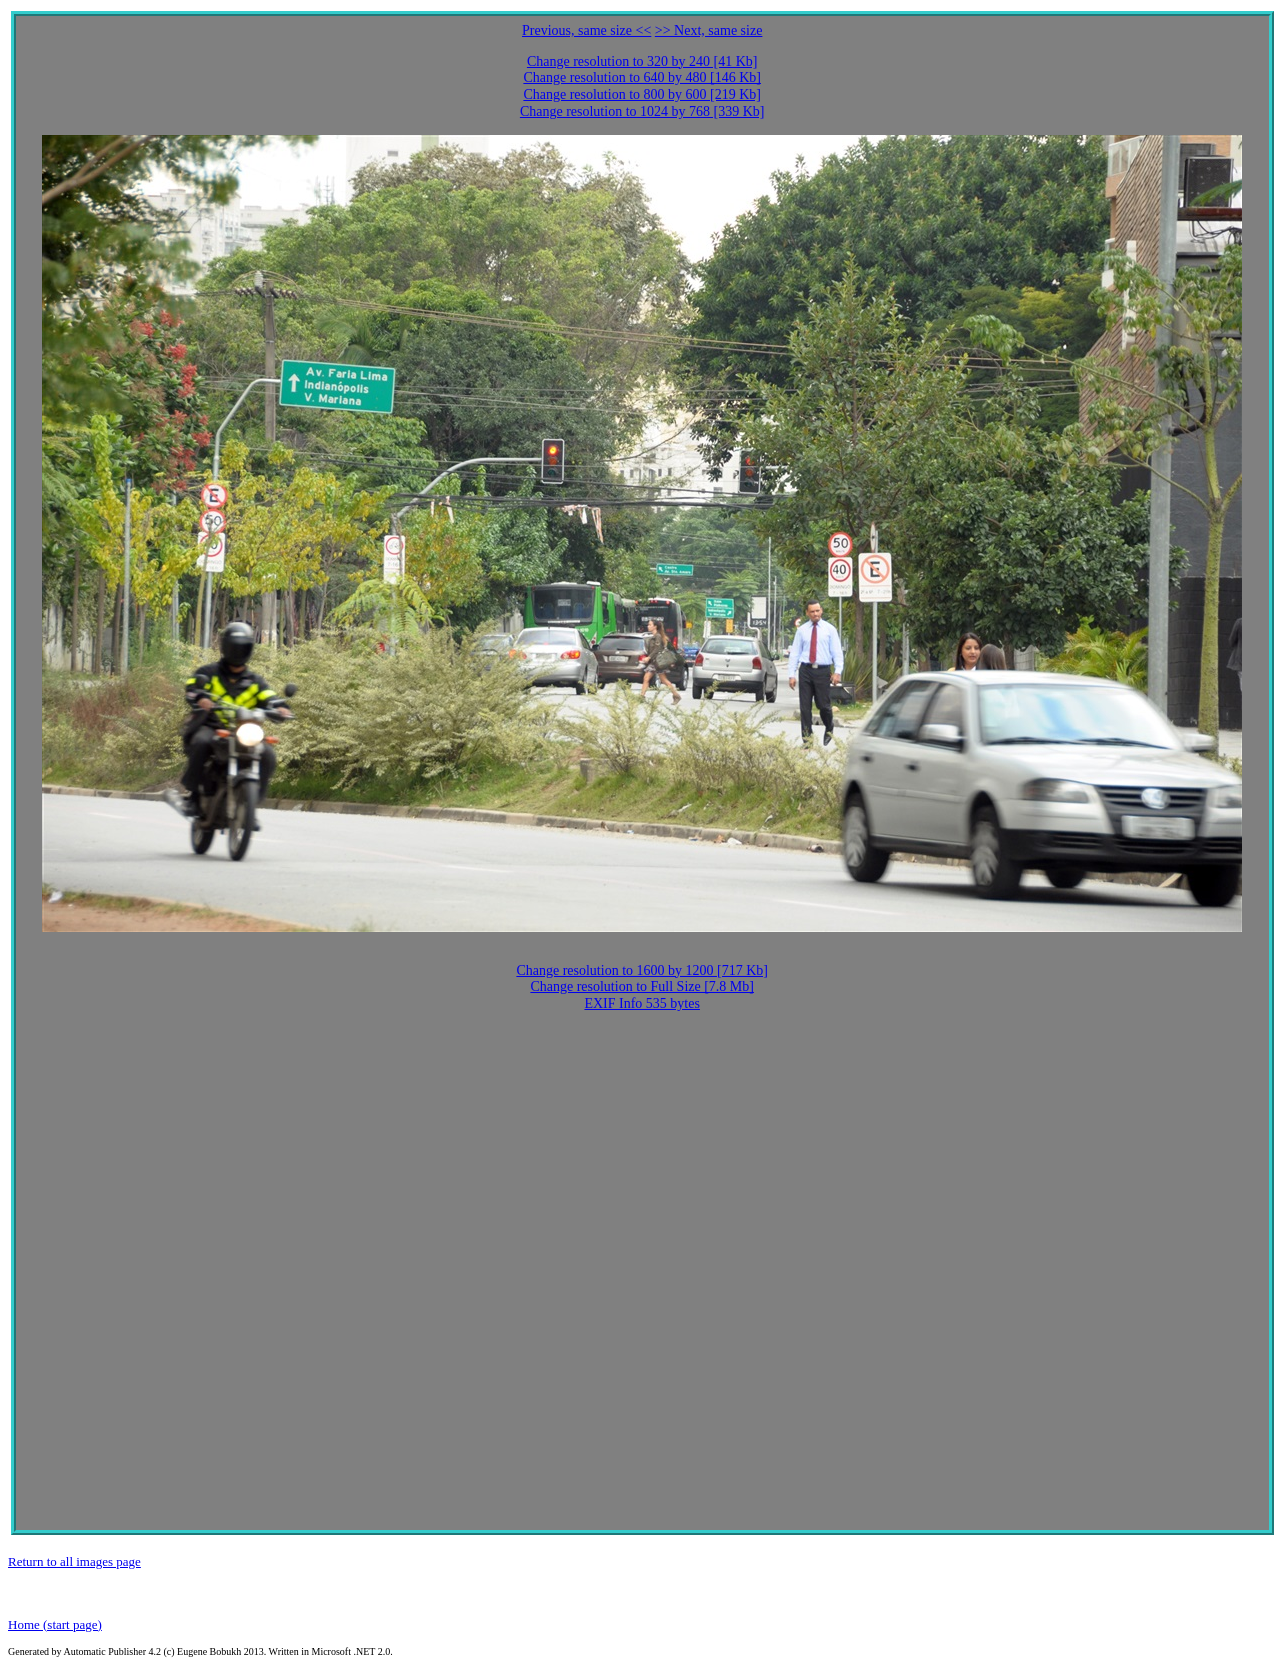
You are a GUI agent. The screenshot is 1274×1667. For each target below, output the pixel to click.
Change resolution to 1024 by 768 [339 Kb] (642, 111)
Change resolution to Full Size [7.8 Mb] (642, 986)
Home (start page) (55, 1624)
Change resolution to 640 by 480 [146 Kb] (642, 77)
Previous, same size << (586, 30)
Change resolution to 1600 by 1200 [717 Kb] (642, 970)
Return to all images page (74, 1561)
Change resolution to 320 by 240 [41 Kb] (642, 61)
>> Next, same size (709, 30)
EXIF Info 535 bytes (642, 1003)
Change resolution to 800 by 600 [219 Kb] (642, 94)
